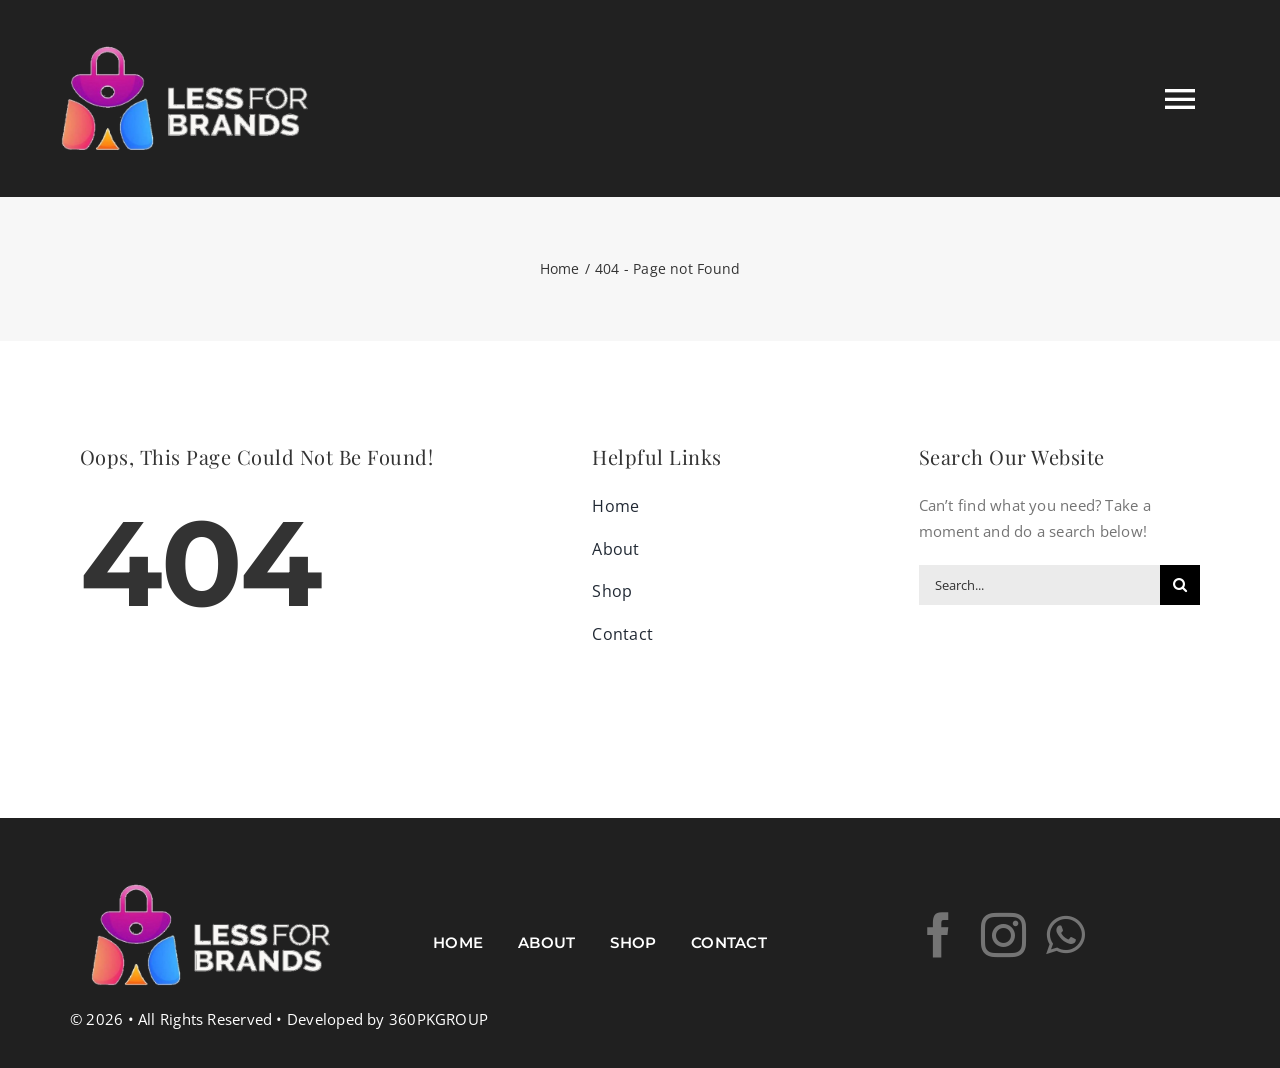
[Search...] (1039, 585)
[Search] (1180, 585)
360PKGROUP (438, 1019)
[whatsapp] (1065, 935)
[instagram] (1003, 935)
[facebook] (938, 935)
